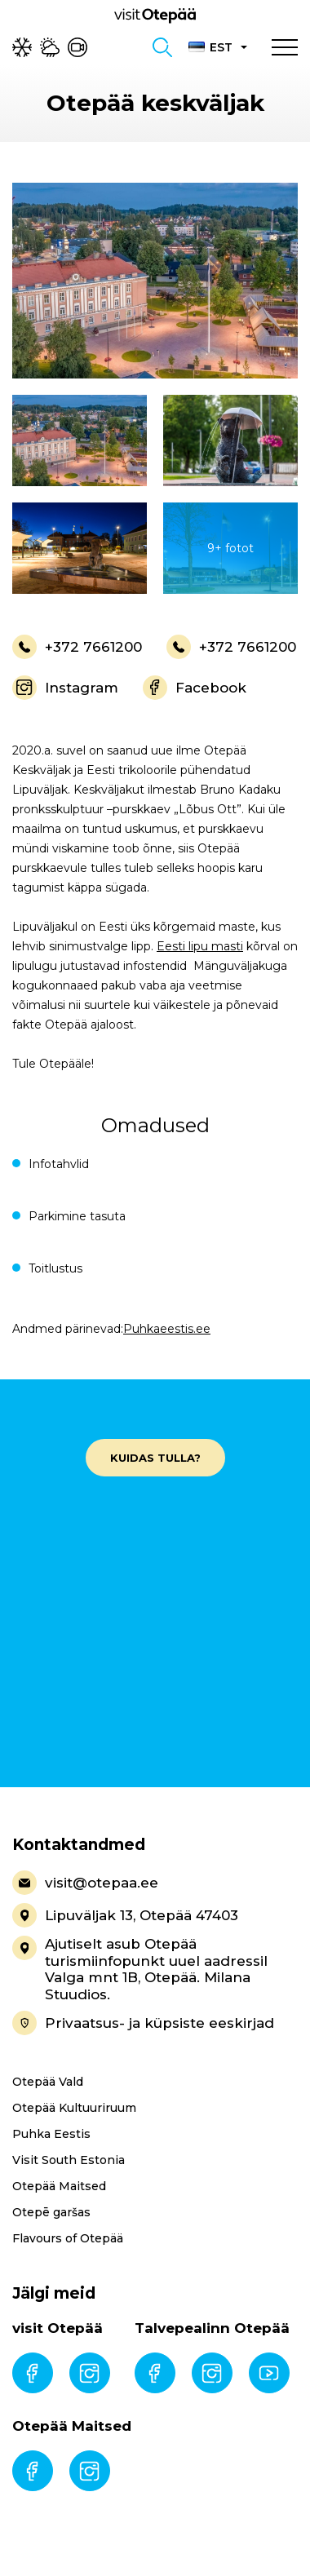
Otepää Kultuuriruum (74, 2107)
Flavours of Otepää (67, 2238)
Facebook (194, 687)
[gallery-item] (155, 281)
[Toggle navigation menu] (285, 47)
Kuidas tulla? (155, 1457)
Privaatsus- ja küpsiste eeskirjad (143, 2023)
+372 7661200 (77, 647)
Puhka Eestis (51, 2134)
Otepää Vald (47, 2081)
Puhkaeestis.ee (166, 1328)
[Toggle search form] (162, 47)
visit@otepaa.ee (85, 1882)
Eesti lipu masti (200, 946)
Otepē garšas (51, 2212)
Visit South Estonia (68, 2160)
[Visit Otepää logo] (155, 14)
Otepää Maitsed (59, 2186)
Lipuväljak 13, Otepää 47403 (125, 1915)
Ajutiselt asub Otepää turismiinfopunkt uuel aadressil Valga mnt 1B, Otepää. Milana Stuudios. (140, 1969)
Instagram (65, 687)
